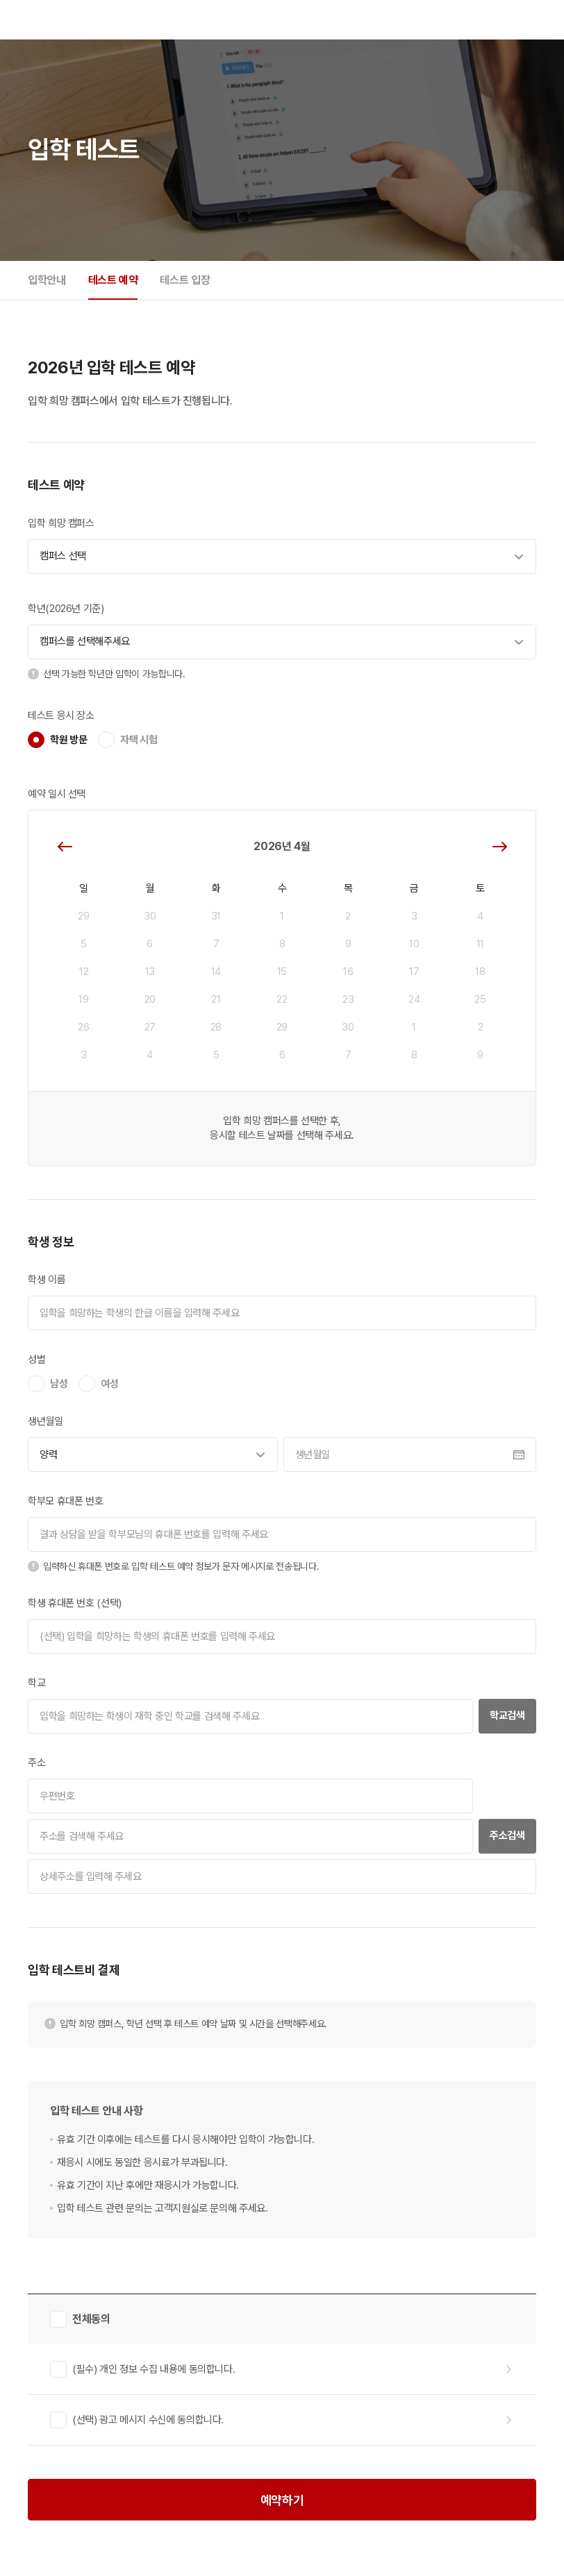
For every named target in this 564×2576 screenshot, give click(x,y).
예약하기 (282, 2500)
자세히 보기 (507, 2369)
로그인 (500, 19)
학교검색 (507, 1715)
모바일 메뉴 (528, 19)
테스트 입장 (185, 280)
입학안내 (47, 280)
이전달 (64, 847)
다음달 (499, 847)
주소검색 (507, 1835)
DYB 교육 (36, 20)
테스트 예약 (113, 280)
